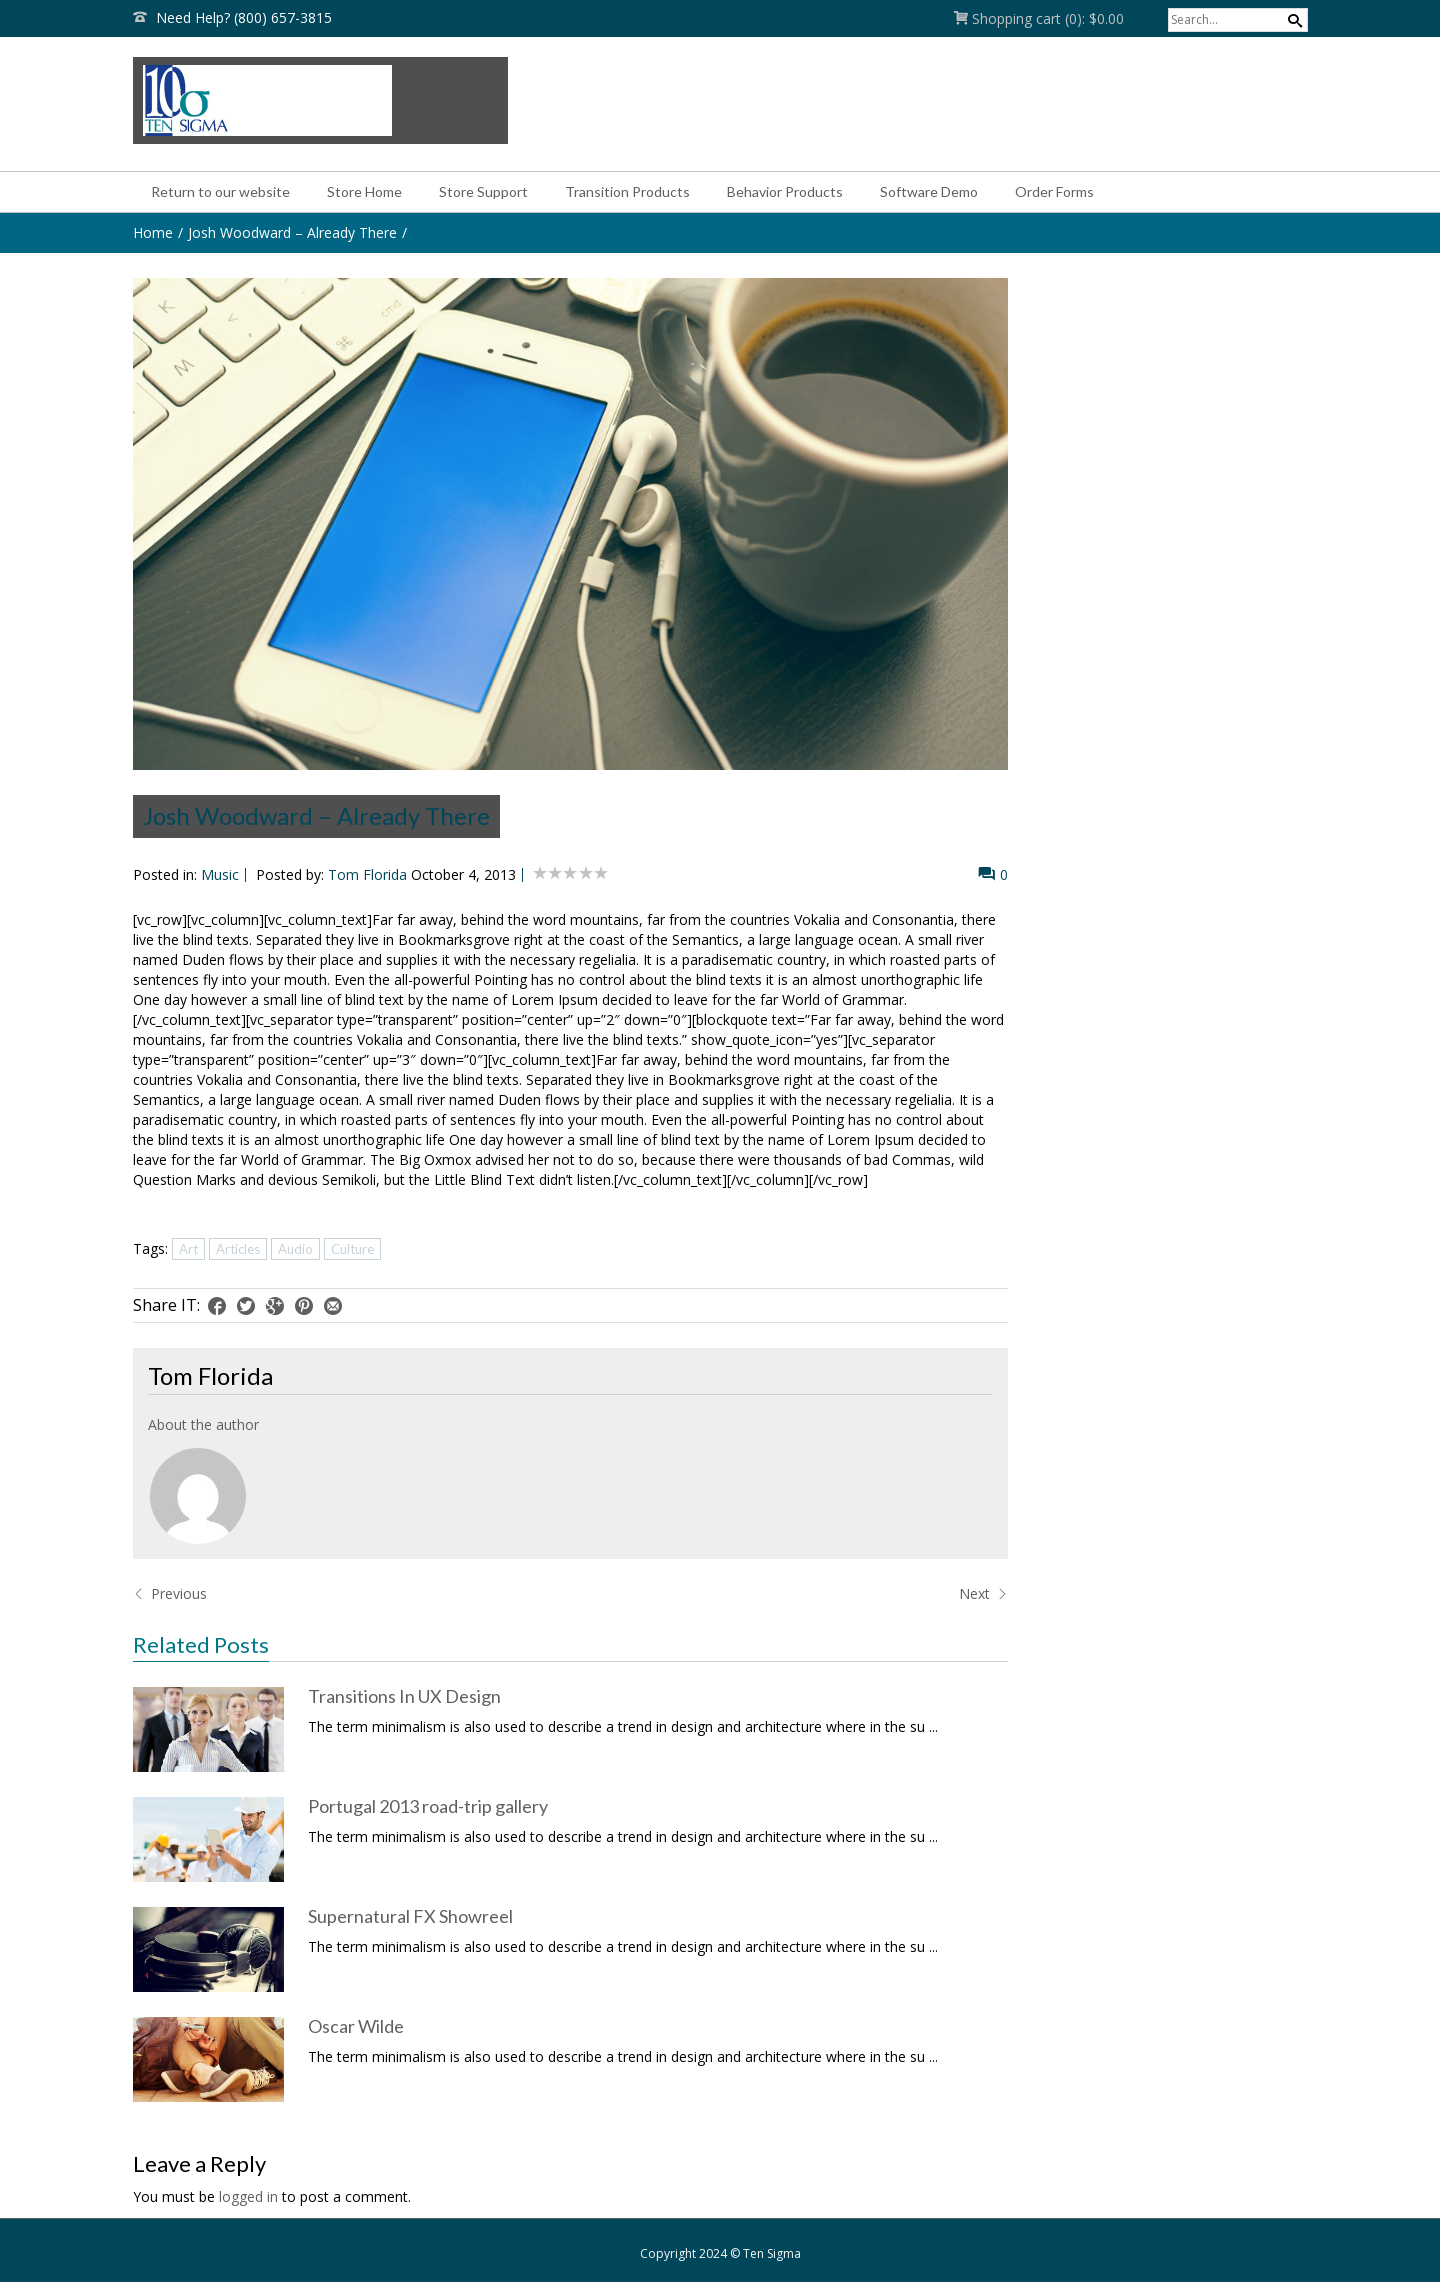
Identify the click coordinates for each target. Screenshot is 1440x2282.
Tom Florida (367, 874)
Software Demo (929, 191)
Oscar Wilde (356, 2026)
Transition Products (627, 191)
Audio (295, 1249)
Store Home (364, 191)
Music (220, 874)
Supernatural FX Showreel (410, 1916)
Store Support (483, 191)
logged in (248, 2196)
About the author (203, 1424)
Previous (170, 1593)
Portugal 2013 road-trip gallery (428, 1806)
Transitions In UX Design (404, 1696)
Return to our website (220, 191)
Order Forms (1054, 191)
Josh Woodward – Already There (292, 232)
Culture (352, 1249)
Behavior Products (785, 191)
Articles (238, 1249)
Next (983, 1593)
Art (188, 1249)
